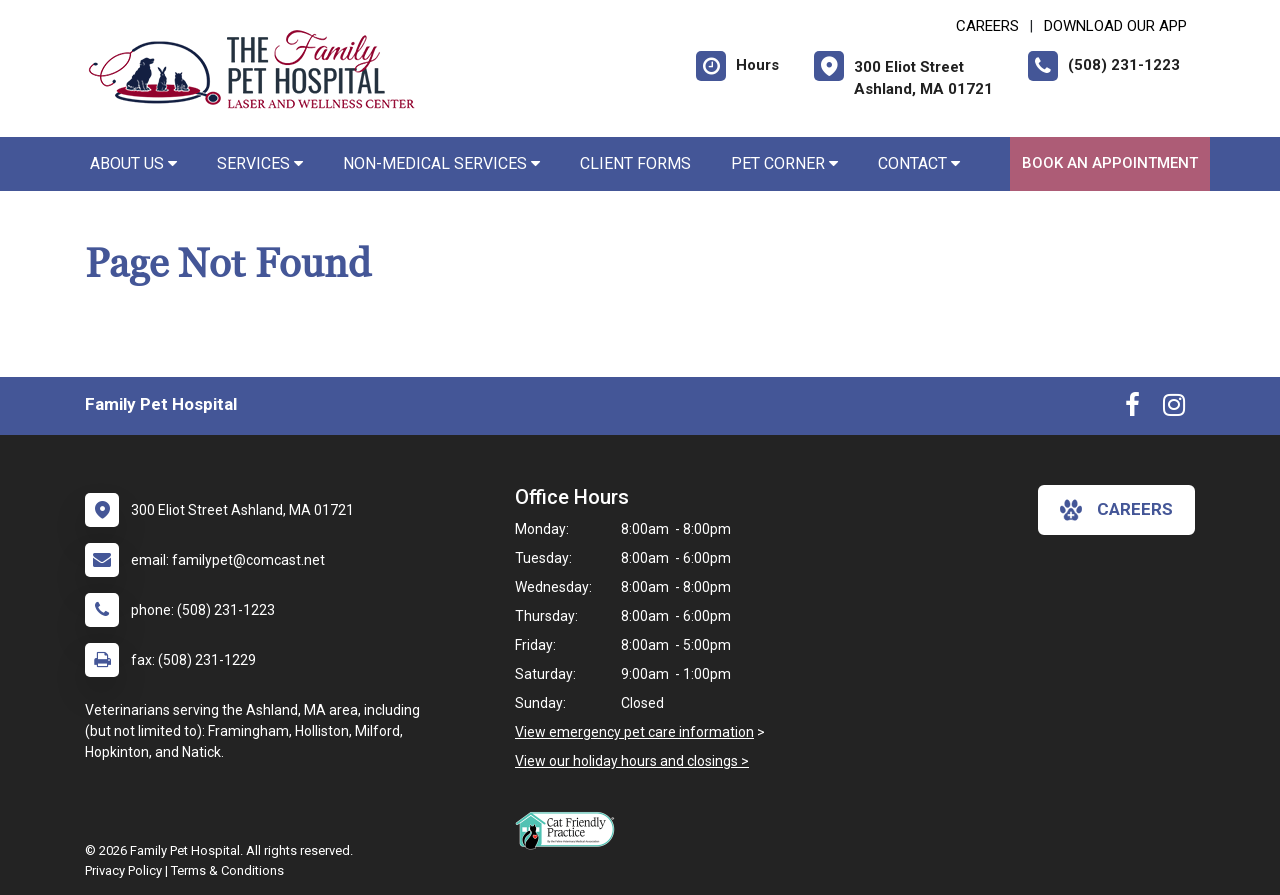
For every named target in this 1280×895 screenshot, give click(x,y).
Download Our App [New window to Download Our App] (1115, 26)
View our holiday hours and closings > (632, 761)
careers (1116, 510)
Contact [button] (919, 163)
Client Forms (635, 163)
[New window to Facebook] (1132, 409)
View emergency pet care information (634, 732)
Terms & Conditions (227, 870)
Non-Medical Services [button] (441, 163)
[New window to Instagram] (1174, 409)
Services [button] (260, 163)
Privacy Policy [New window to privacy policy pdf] (123, 870)
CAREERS (987, 26)
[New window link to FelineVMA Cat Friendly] (570, 830)
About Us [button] (133, 163)
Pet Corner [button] (784, 163)
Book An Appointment (1110, 163)
